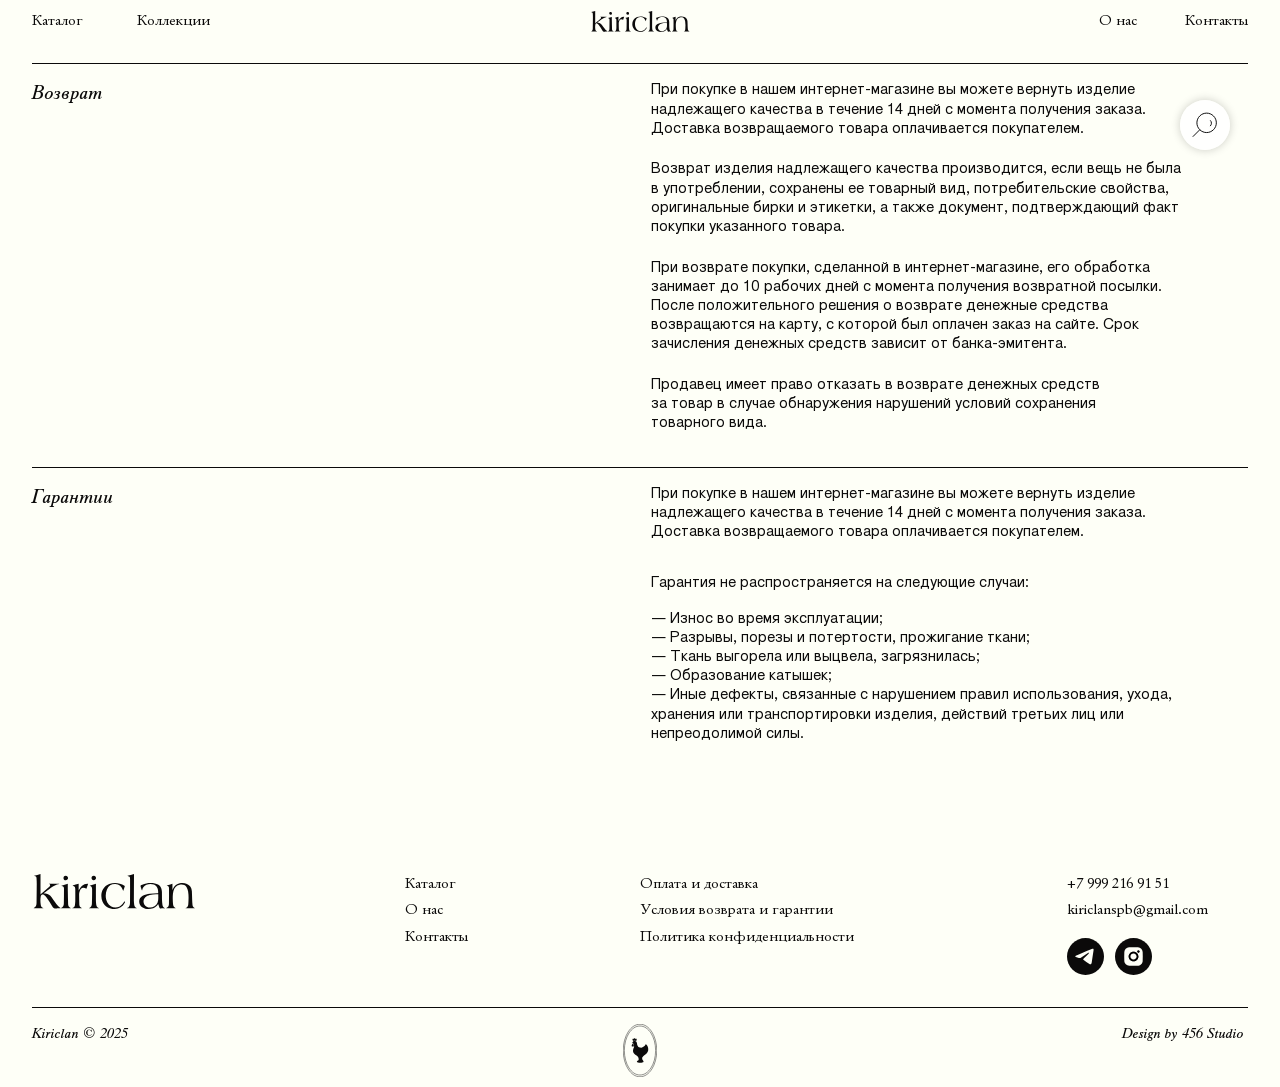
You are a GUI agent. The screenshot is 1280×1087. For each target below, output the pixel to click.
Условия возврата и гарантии (736, 910)
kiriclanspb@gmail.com (1137, 910)
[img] (1085, 956)
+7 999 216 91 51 (1118, 884)
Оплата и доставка (699, 884)
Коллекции (173, 21)
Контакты (1216, 21)
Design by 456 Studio (1183, 1034)
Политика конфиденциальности (747, 937)
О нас (1118, 21)
